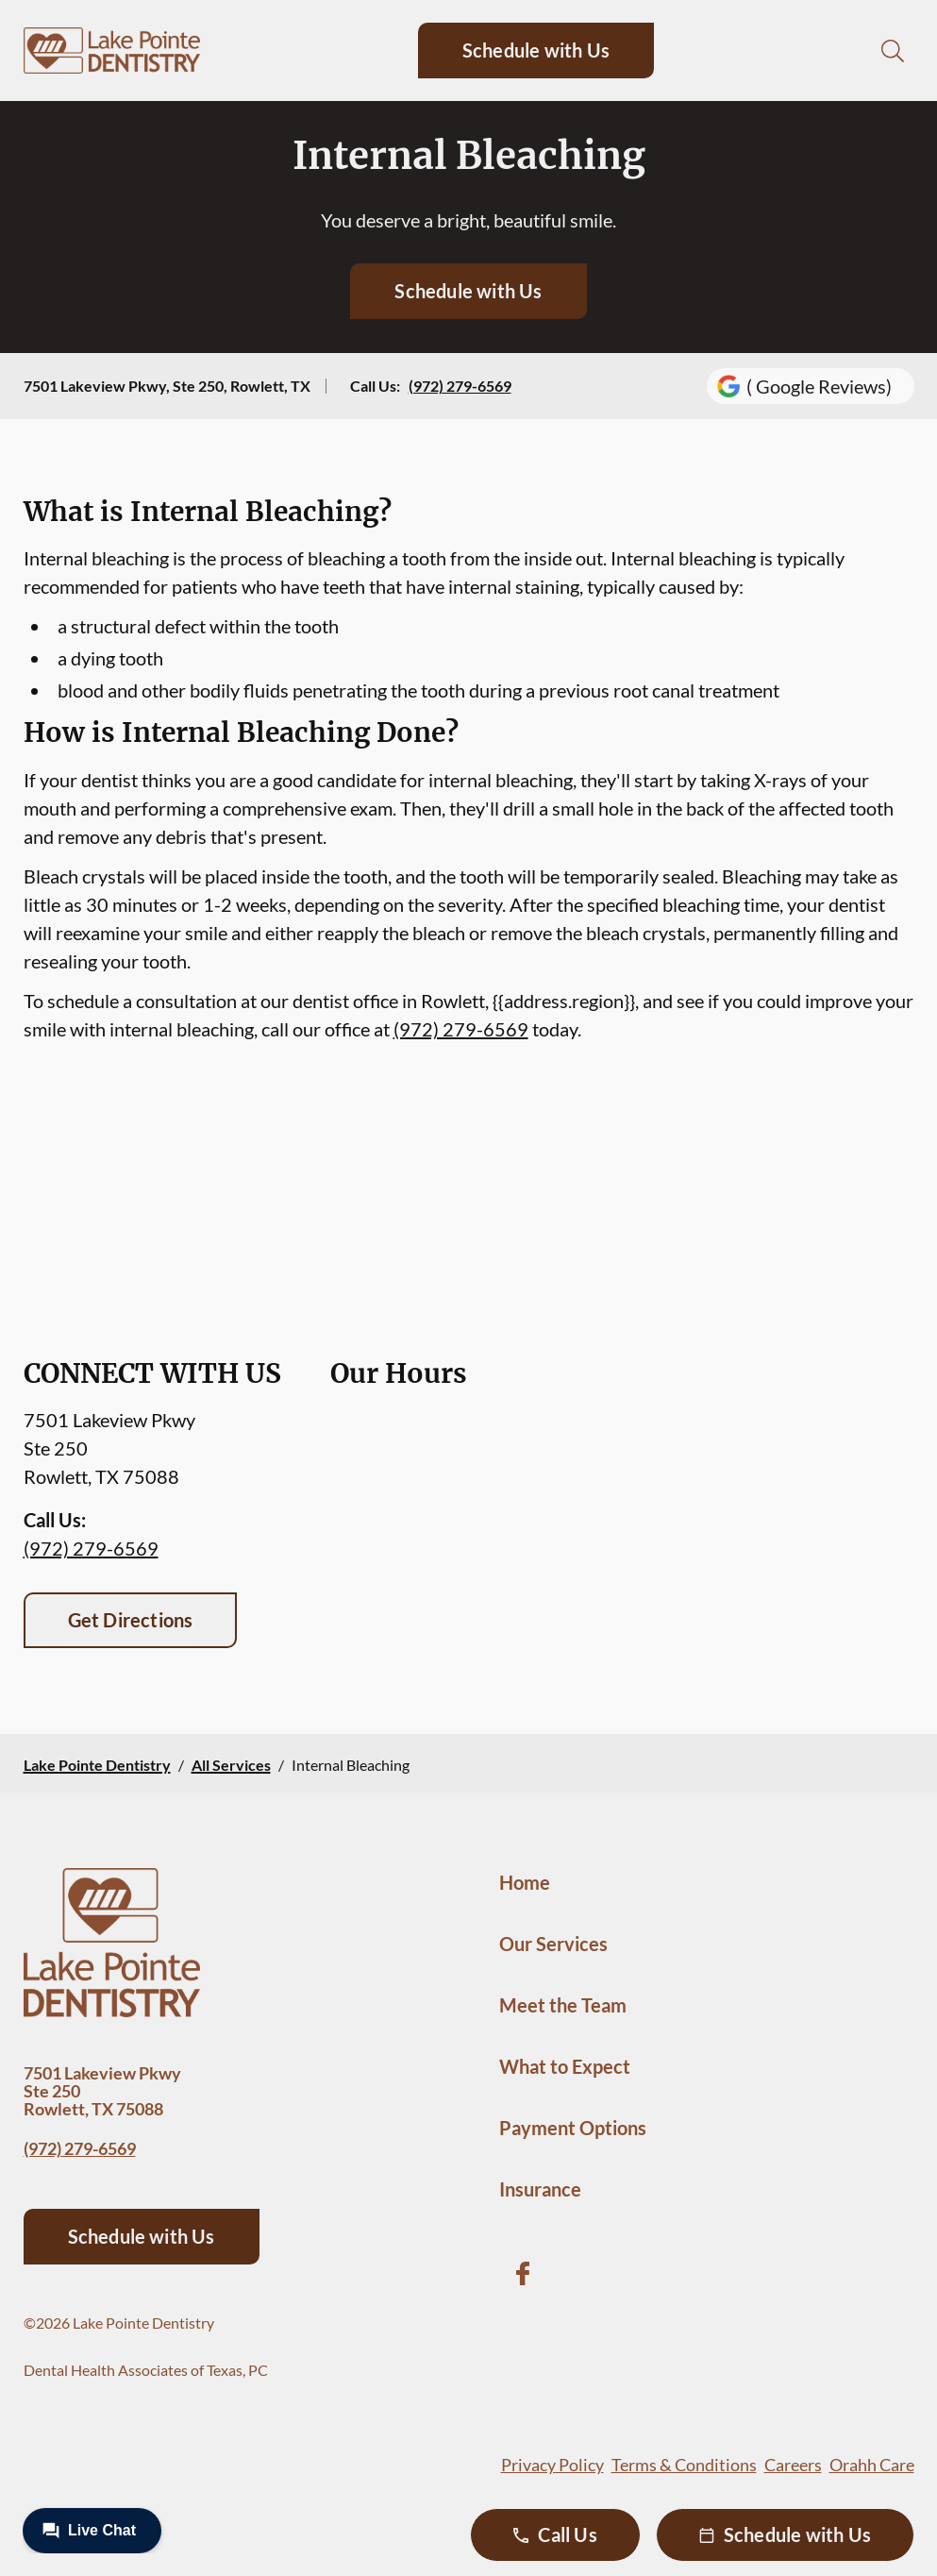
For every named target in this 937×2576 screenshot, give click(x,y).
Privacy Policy (552, 2464)
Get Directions (130, 1619)
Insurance (540, 2189)
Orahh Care (871, 2464)
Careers (793, 2464)
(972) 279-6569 (460, 386)
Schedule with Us (536, 50)
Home (524, 1882)
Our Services (553, 1943)
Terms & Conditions (684, 2464)
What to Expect (564, 2066)
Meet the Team (563, 2005)
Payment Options (572, 2127)
